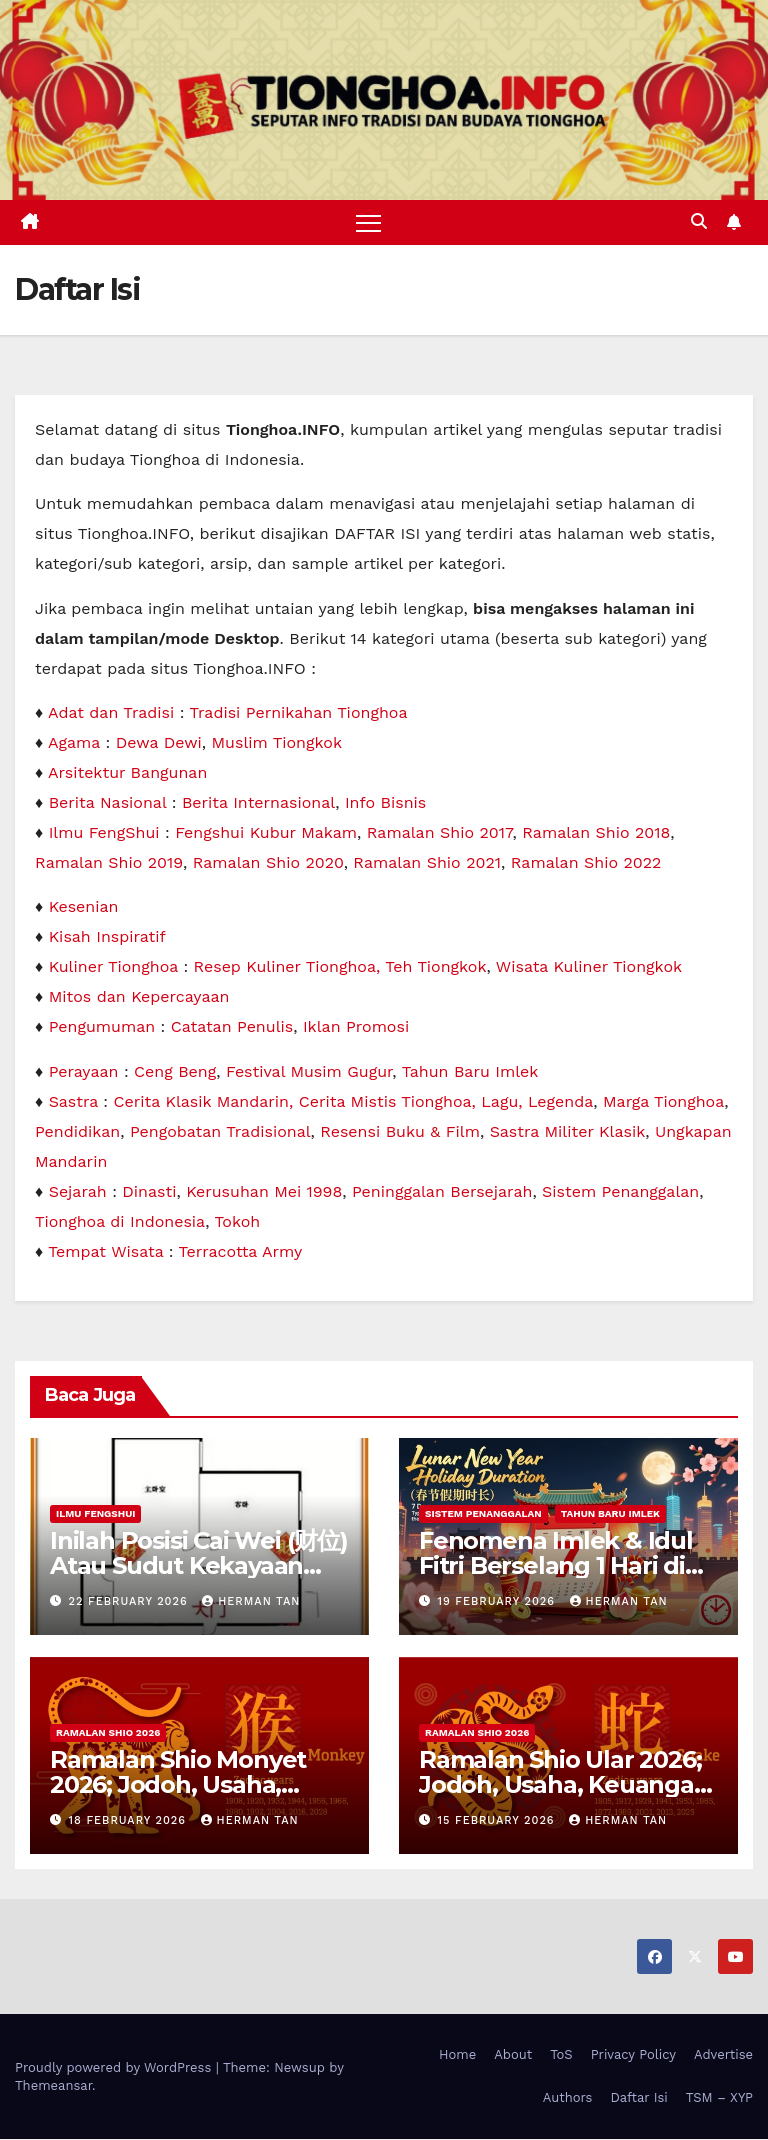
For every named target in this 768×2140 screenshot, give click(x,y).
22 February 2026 (131, 1601)
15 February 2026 (499, 1820)
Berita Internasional (258, 802)
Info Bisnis (385, 802)
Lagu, (504, 1101)
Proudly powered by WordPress (115, 2067)
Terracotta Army (241, 1251)
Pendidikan (77, 1131)
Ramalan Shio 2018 (596, 832)
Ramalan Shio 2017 (440, 832)
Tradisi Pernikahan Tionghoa (298, 712)
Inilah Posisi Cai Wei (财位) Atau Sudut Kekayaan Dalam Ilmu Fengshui (199, 1565)
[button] (699, 222)
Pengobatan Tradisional (220, 1131)
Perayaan (84, 1071)
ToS (561, 2054)
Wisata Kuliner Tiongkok (589, 967)
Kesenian (84, 907)
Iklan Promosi (356, 1027)
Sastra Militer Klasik (568, 1131)
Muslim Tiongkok (277, 742)
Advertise (723, 2054)
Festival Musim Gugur (309, 1071)
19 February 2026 (499, 1601)
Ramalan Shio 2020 (268, 862)
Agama (74, 742)
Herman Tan (251, 1601)
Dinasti (149, 1191)
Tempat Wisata (105, 1251)
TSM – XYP (719, 2097)
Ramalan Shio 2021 (427, 862)
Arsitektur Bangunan (127, 772)
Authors (568, 2097)
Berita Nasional (108, 802)
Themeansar (53, 2085)
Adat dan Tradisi (111, 712)
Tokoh (237, 1221)
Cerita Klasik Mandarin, (206, 1101)
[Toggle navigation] (368, 222)
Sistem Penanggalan (620, 1191)
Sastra (73, 1101)
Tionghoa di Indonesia (120, 1221)
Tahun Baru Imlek (470, 1071)
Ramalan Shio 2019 (109, 862)
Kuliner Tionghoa (113, 967)
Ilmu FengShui (104, 832)
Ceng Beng (175, 1071)
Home (457, 2054)
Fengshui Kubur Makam (266, 832)
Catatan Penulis (232, 1027)
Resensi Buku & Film (400, 1131)
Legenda (560, 1101)
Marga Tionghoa (663, 1101)
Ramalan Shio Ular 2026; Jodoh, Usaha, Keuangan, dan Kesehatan (567, 1784)
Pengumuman (102, 1027)
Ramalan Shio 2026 (108, 1732)
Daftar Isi (638, 2097)
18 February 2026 (130, 1820)
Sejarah (78, 1191)
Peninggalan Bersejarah (442, 1191)
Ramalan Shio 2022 (586, 862)
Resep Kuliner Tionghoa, (290, 967)
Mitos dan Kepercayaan (139, 997)
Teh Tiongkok (435, 967)
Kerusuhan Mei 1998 (264, 1191)
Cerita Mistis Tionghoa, (390, 1101)
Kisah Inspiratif (107, 937)
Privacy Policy (633, 2054)
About (513, 2054)
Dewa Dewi (159, 742)
